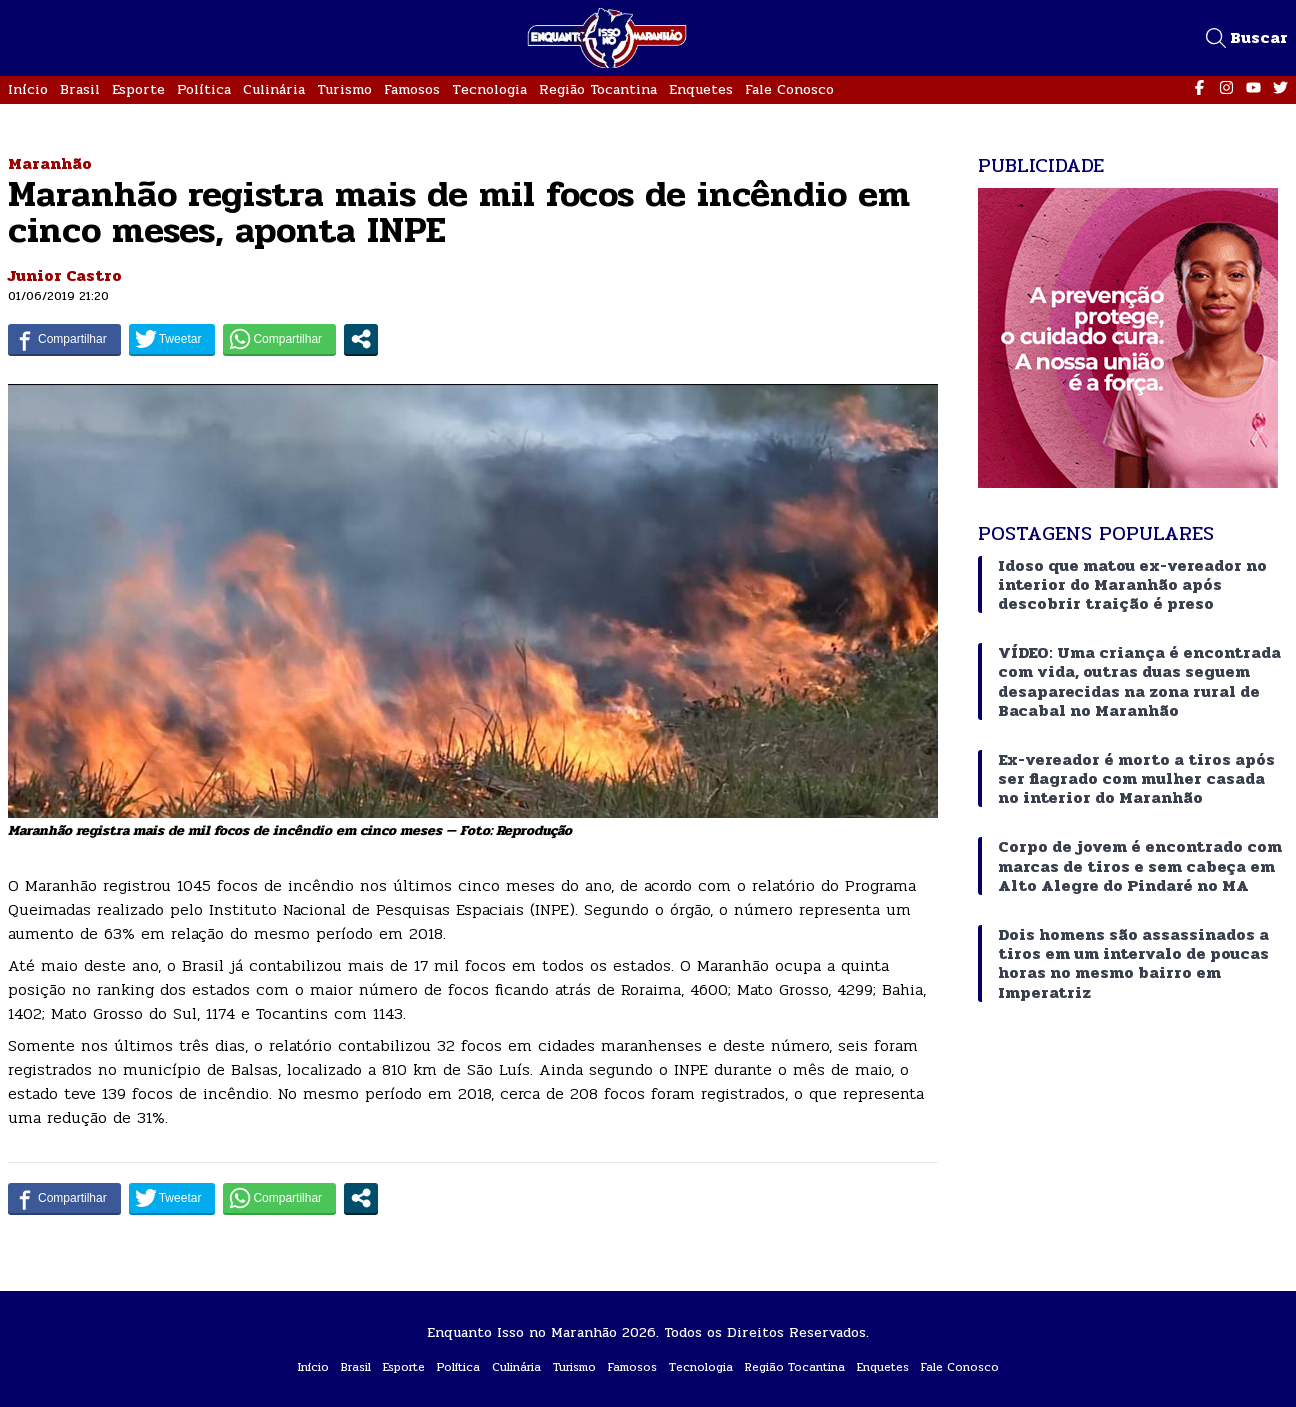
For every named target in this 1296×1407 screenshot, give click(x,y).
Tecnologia (489, 89)
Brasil (80, 89)
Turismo (344, 89)
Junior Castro (65, 275)
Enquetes (701, 89)
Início (28, 89)
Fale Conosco (789, 89)
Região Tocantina (598, 89)
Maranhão (50, 163)
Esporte (138, 89)
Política (204, 89)
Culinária (274, 89)
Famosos (412, 89)
